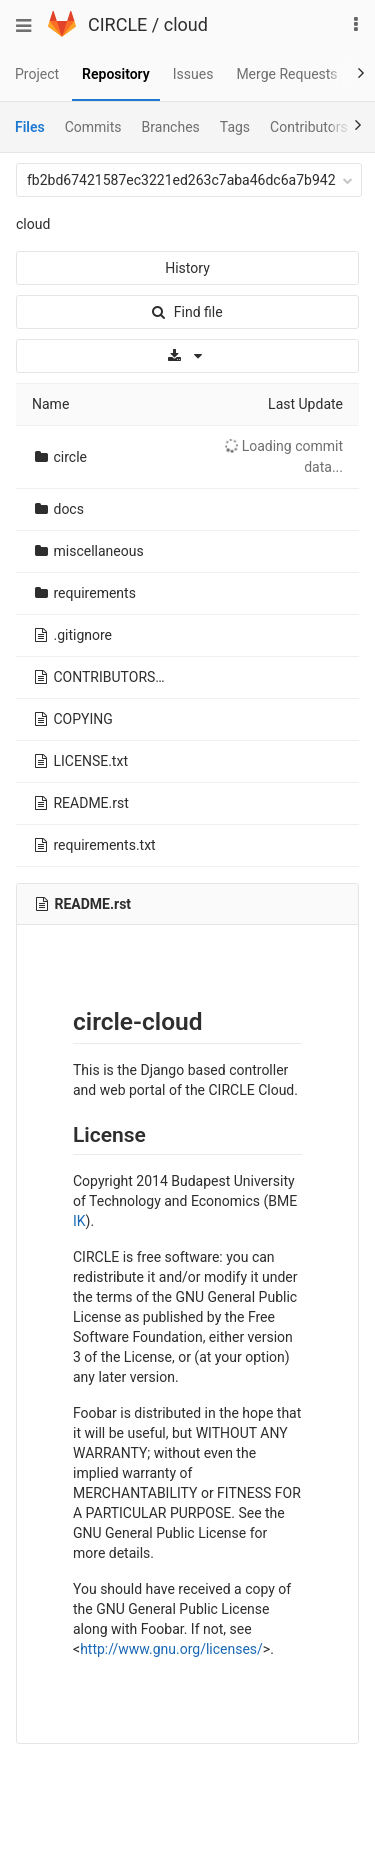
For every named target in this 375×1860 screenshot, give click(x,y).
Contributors (309, 127)
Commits (93, 127)
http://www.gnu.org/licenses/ (171, 1649)
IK (79, 1221)
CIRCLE (117, 24)
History (187, 268)
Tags (235, 127)
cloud (186, 24)
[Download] (187, 356)
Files (30, 127)
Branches (171, 127)
